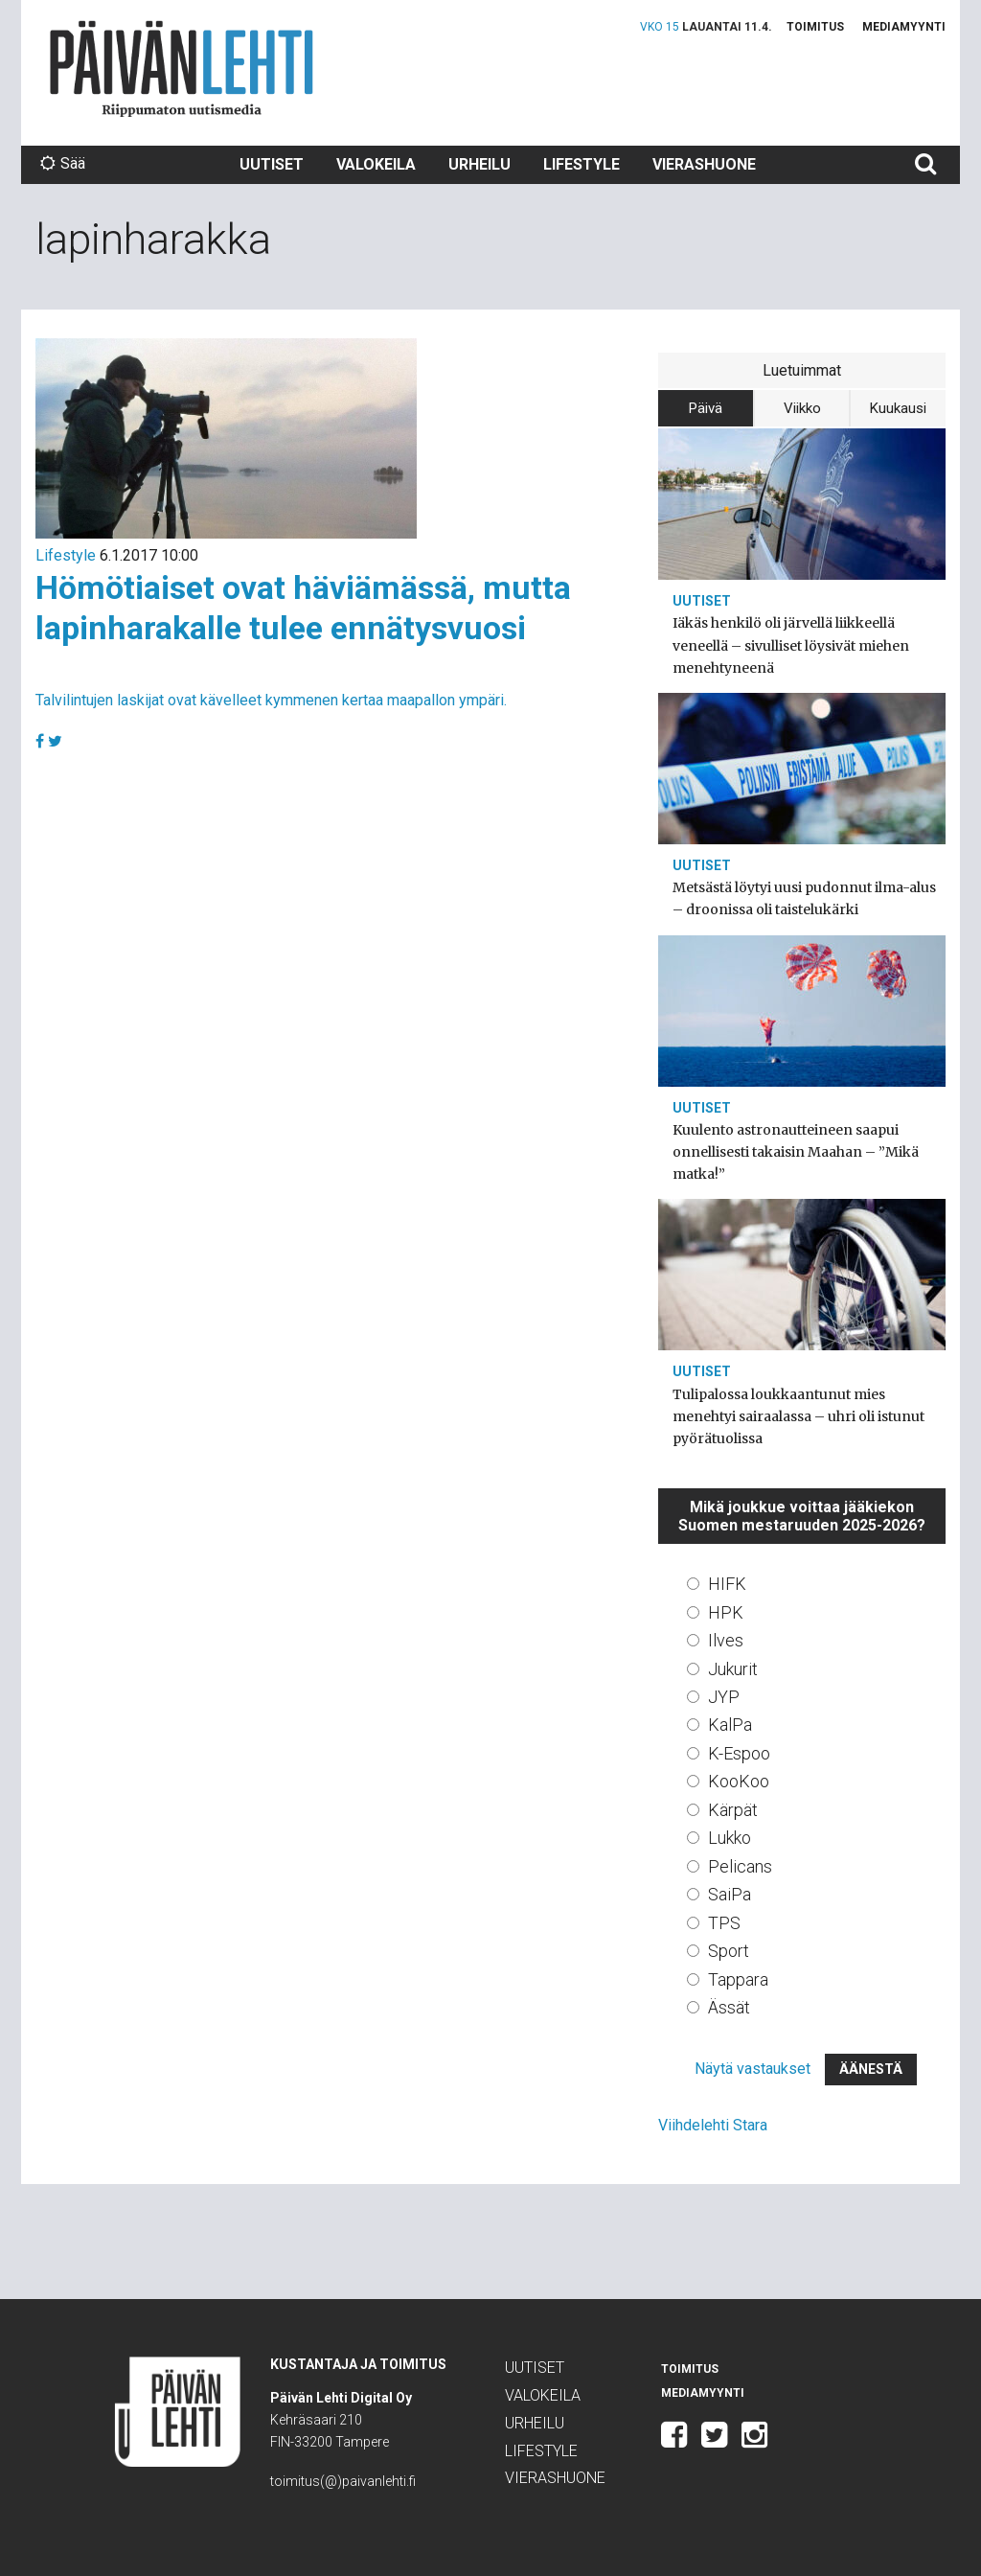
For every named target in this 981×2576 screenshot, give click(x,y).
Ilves (725, 1640)
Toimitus (815, 27)
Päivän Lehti (181, 68)
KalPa (730, 1724)
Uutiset (272, 164)
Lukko (729, 1838)
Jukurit (733, 1669)
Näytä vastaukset (752, 2068)
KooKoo (738, 1781)
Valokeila (376, 164)
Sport (728, 1951)
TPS (724, 1923)
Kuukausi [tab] (898, 408)
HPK (725, 1612)
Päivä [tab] (705, 408)
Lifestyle (581, 164)
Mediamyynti (904, 27)
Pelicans (740, 1866)
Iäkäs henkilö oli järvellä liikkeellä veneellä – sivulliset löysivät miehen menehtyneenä (791, 645)
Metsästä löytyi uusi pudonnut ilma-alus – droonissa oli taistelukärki (804, 898)
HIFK (727, 1584)
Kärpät (733, 1810)
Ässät (729, 2007)
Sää (62, 163)
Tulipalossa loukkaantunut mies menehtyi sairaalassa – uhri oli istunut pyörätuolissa (798, 1416)
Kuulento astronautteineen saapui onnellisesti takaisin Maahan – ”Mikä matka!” (796, 1152)
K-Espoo (739, 1753)
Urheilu (479, 164)
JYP (724, 1697)
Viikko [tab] (802, 408)
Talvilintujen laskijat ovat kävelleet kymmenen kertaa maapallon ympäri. (271, 700)
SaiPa (729, 1894)
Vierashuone (704, 164)
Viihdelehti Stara (712, 2125)
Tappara (738, 1979)
